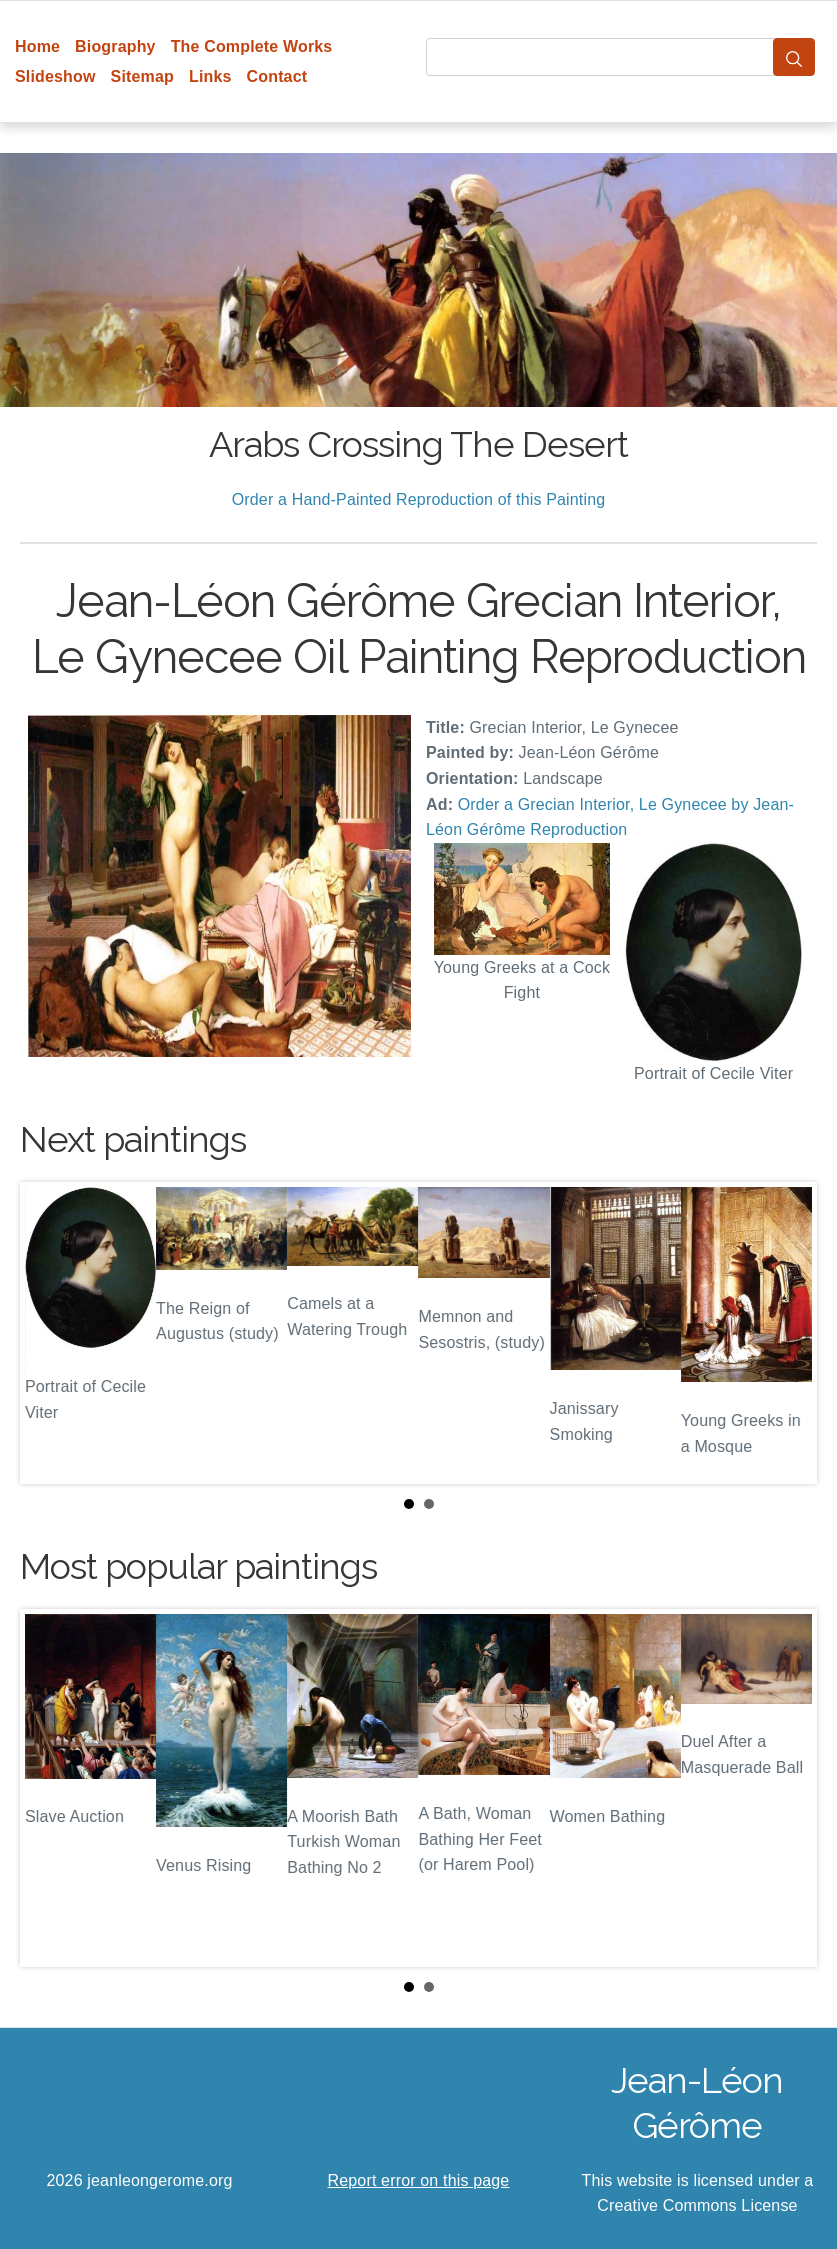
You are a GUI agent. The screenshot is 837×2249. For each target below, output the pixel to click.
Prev (51, 1333)
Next (786, 1333)
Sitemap (142, 76)
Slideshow (55, 76)
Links (210, 76)
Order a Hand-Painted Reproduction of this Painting (419, 499)
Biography (115, 46)
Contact (277, 76)
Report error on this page (419, 2180)
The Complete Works (252, 46)
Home (37, 46)
